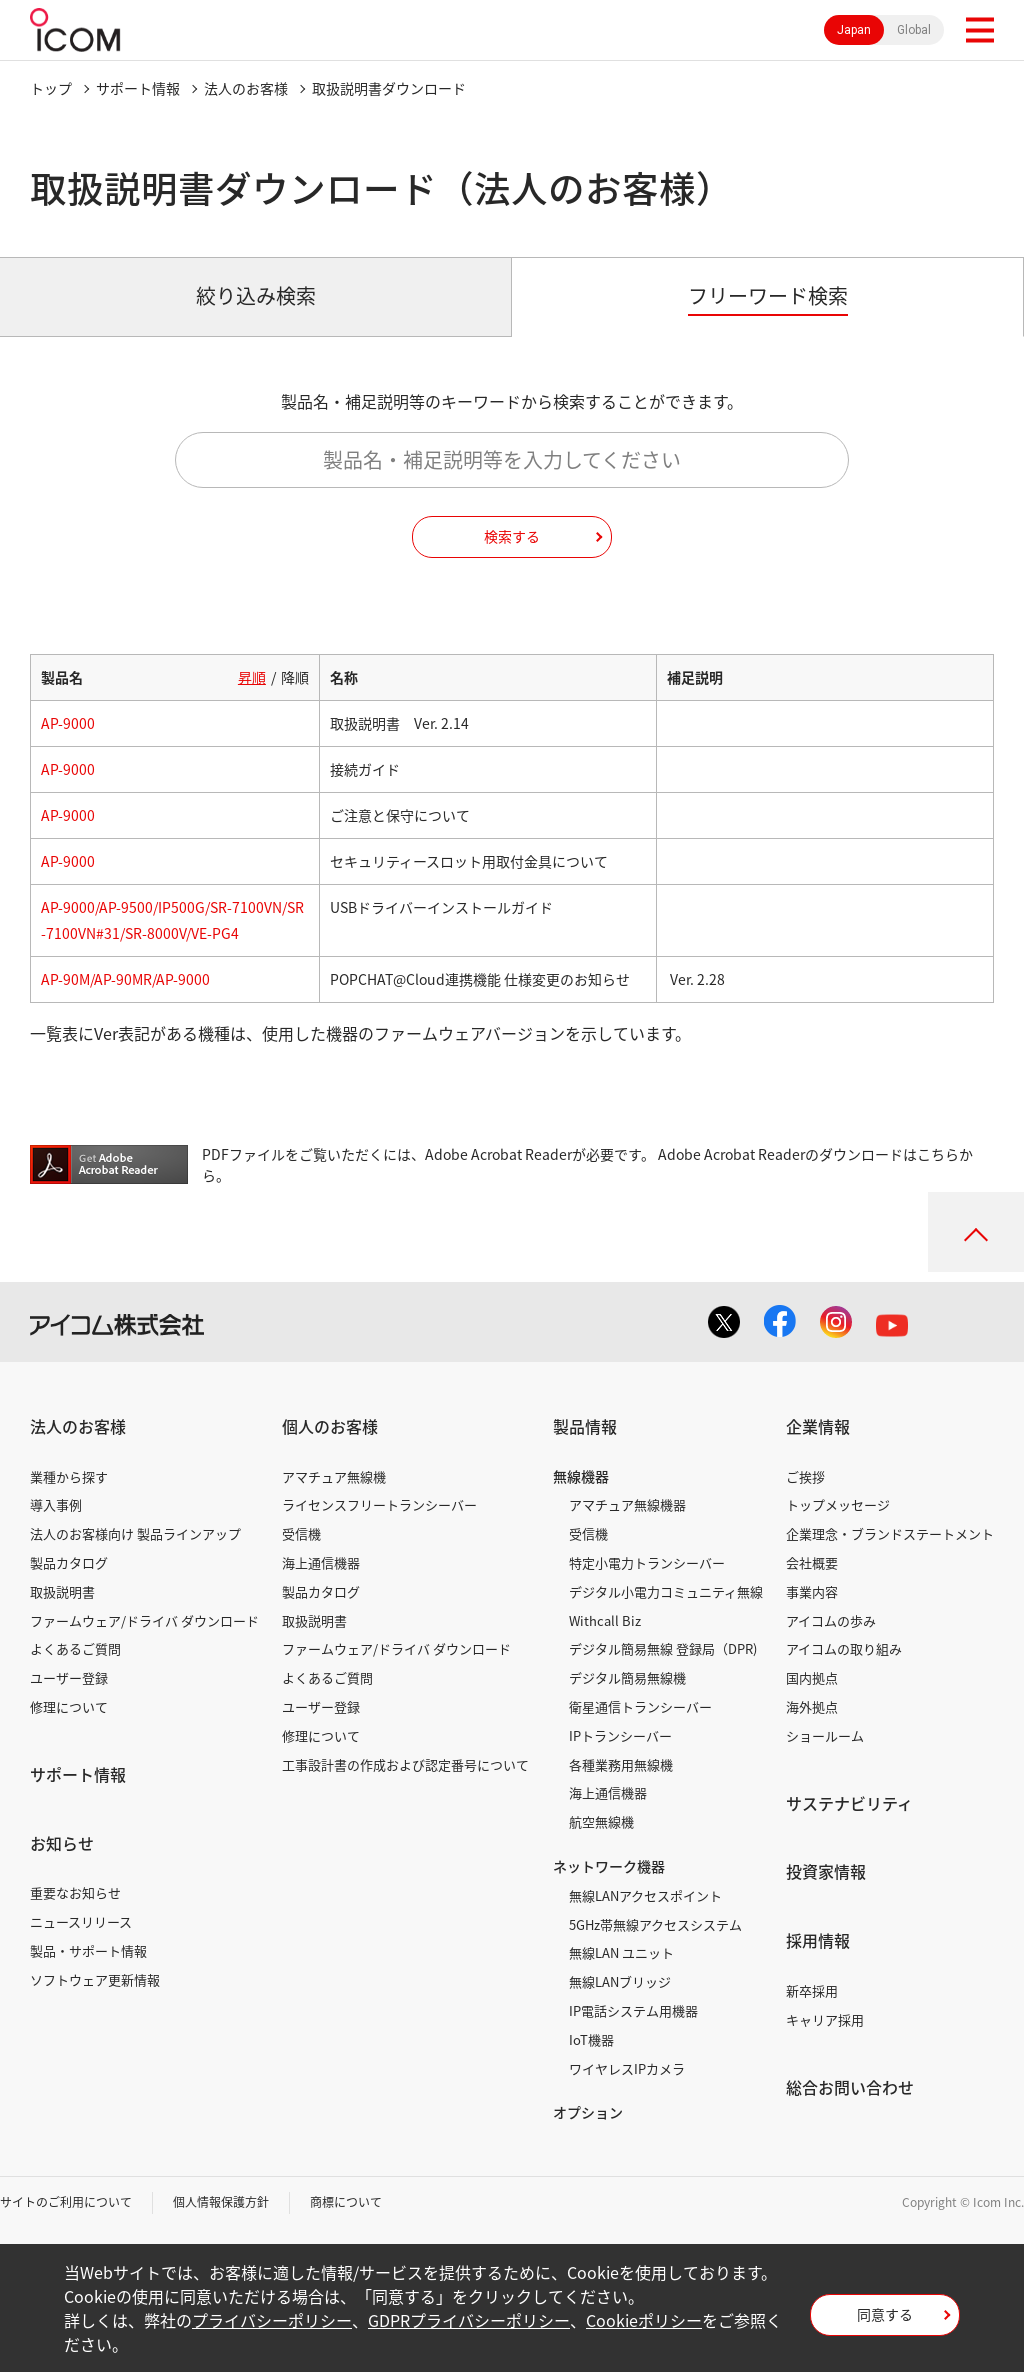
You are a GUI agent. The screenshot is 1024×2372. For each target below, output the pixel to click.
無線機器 (581, 1476)
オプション (588, 2112)
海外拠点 (812, 1706)
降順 (295, 677)
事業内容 (812, 1591)
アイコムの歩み (831, 1620)
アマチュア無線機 (334, 1476)
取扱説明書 (62, 1591)
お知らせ (62, 1843)
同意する (885, 2314)
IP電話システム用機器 (633, 2010)
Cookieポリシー (644, 2320)
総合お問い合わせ (850, 2087)
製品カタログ (69, 1562)
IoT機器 (591, 2039)
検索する (512, 536)
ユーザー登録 (69, 1677)
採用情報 (818, 1940)
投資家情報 (826, 1871)
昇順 (252, 677)
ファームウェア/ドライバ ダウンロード (144, 1620)
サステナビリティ (849, 1803)
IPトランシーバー (620, 1735)
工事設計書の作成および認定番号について (405, 1764)
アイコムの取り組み (844, 1648)
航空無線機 (601, 1821)
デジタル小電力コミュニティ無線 (666, 1591)
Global (914, 30)
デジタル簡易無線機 (627, 1677)
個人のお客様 (330, 1426)
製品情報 (585, 1426)
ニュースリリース (81, 1921)
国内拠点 (812, 1677)
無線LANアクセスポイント (645, 1895)
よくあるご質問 (75, 1648)
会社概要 (812, 1562)
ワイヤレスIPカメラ (627, 2068)
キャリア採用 (825, 2019)
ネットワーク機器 (609, 1866)
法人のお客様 (246, 88)
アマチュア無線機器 (627, 1504)
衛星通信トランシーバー (640, 1706)
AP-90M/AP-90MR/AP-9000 (125, 979)
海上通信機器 (321, 1562)
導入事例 (56, 1504)
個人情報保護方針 (221, 2202)
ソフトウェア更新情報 (95, 1979)
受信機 (301, 1533)
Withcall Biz (605, 1620)
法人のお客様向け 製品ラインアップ (135, 1533)
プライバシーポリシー (272, 2320)
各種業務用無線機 (621, 1764)
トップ (51, 88)
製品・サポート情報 (88, 1950)
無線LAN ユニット (621, 1952)
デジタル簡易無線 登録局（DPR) (663, 1648)
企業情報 (818, 1426)
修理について (69, 1706)
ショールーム (825, 1735)
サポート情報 (138, 88)
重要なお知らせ (75, 1892)
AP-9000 (68, 723)
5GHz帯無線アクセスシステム (655, 1924)
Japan (854, 30)
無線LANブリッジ (620, 1981)
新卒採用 (812, 1990)
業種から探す (69, 1476)
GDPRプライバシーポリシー (469, 2320)
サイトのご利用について (66, 2202)
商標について (346, 2202)
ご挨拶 (805, 1476)
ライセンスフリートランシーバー (379, 1504)
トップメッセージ (838, 1504)
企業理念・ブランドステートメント (890, 1533)
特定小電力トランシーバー (647, 1562)
